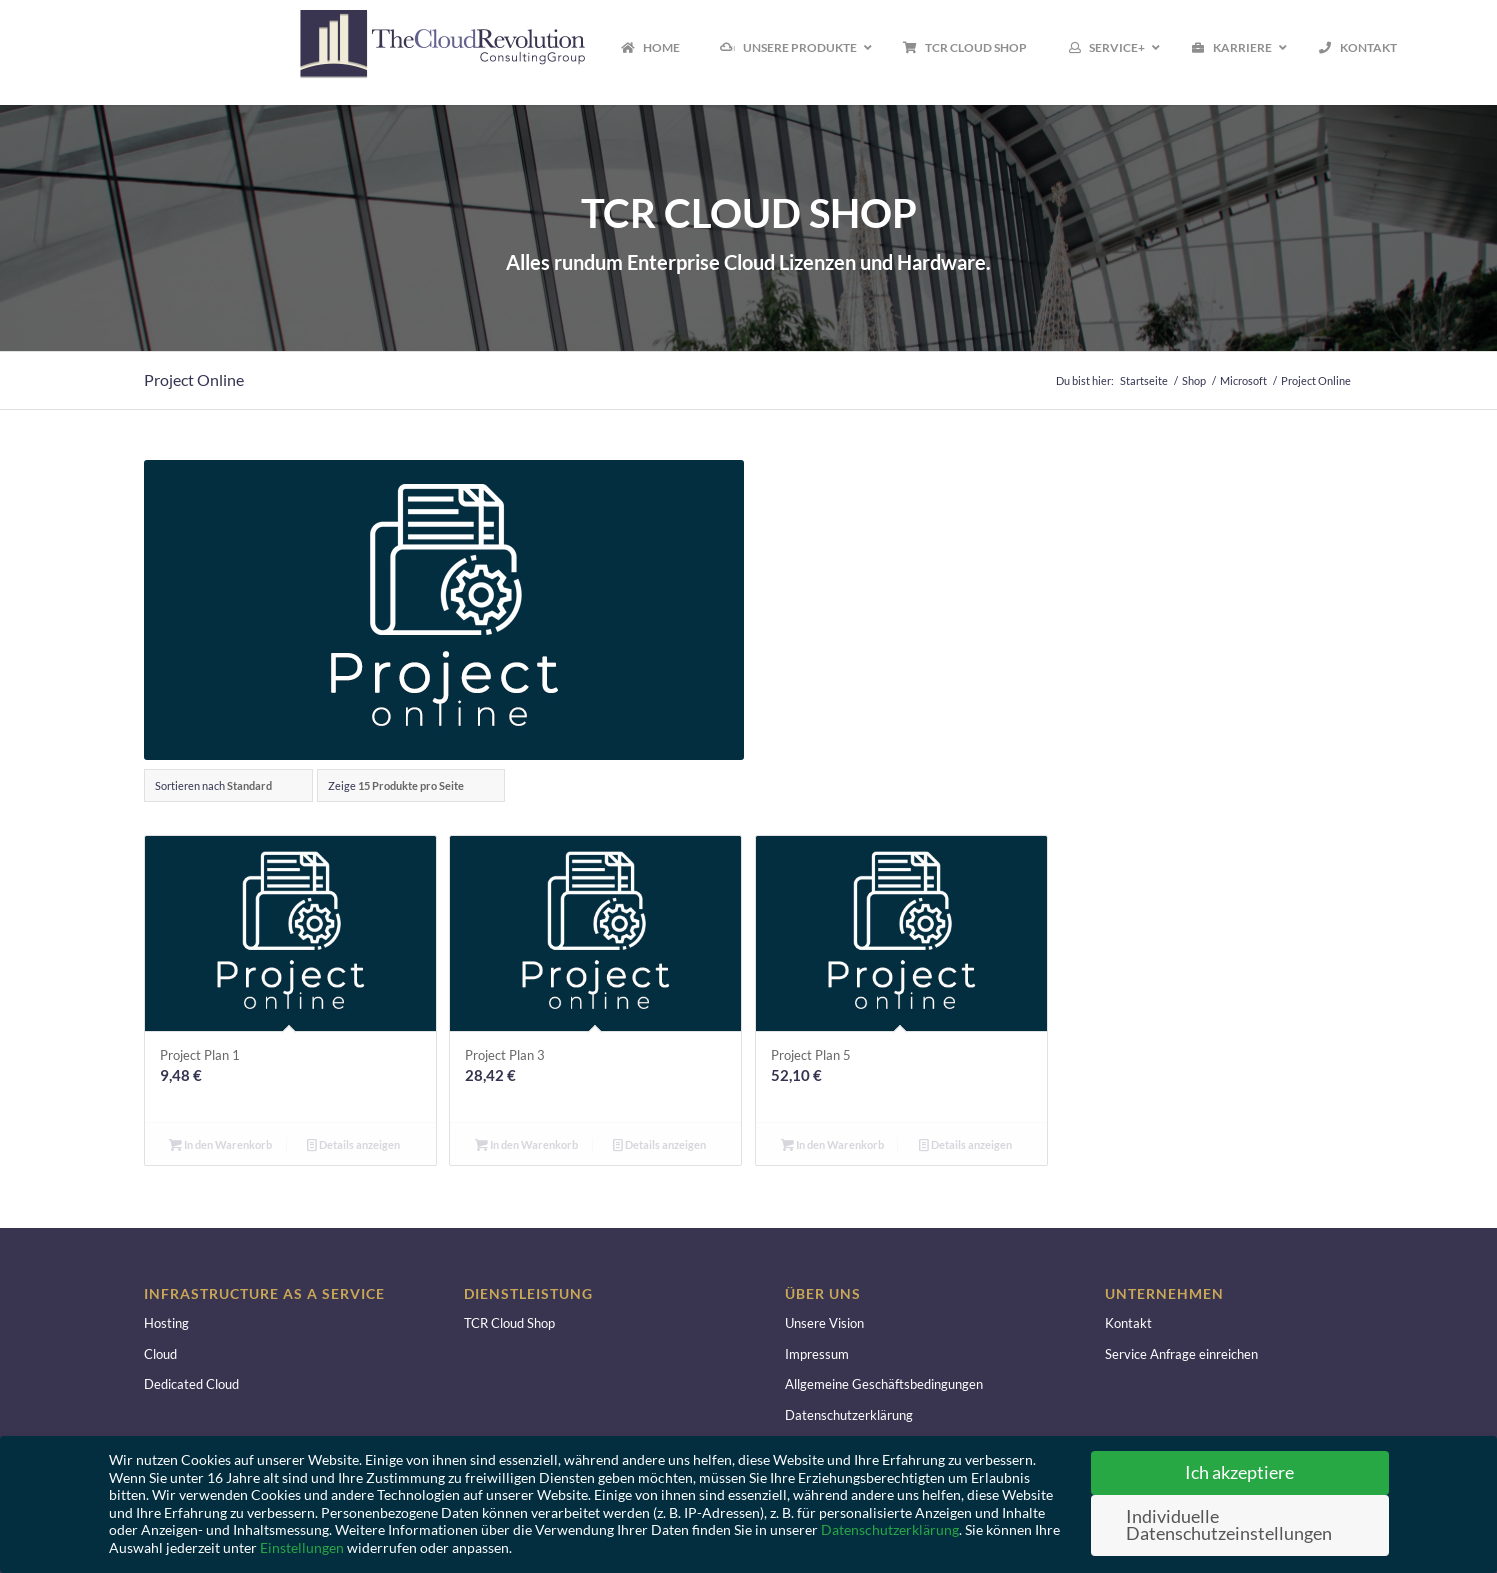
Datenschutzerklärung (849, 1415)
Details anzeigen (353, 1144)
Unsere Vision (824, 1323)
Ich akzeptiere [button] (1239, 1472)
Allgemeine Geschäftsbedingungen (884, 1384)
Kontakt (1128, 1323)
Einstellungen (302, 1547)
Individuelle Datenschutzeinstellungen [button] (1229, 1525)
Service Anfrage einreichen (1181, 1354)
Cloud (160, 1354)
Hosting (166, 1323)
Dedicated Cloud (191, 1384)
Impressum (817, 1354)
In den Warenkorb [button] (220, 1144)
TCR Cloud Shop (509, 1323)
